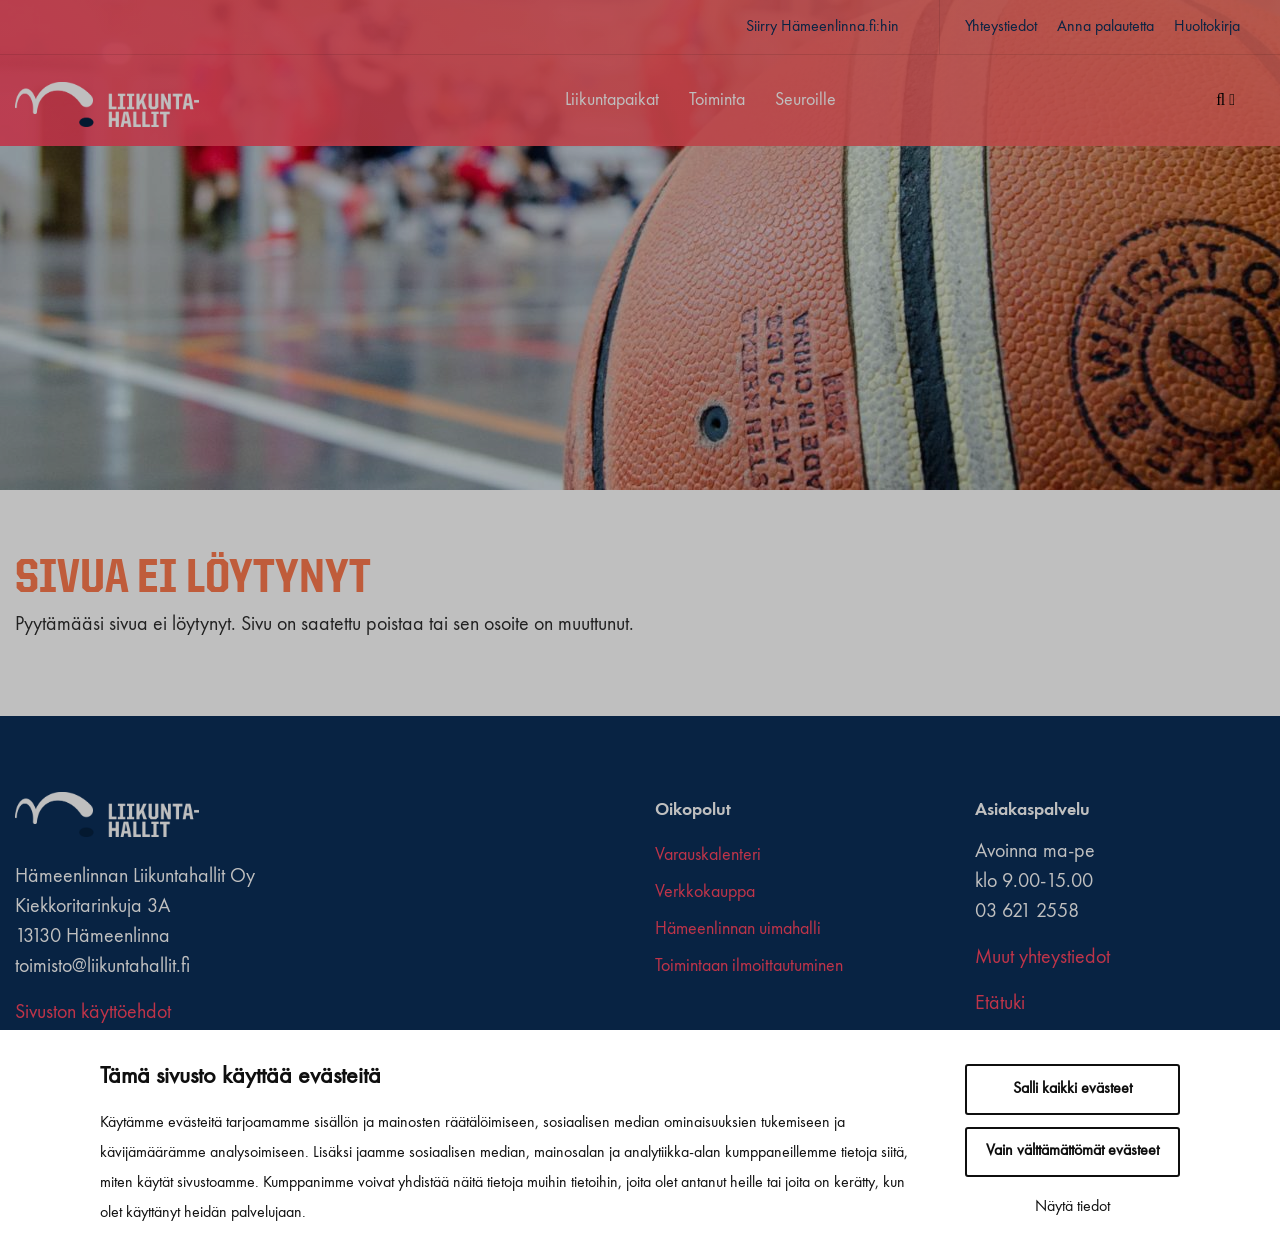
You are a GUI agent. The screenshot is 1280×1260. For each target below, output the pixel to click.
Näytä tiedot (1072, 1207)
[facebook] (662, 1019)
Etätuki (1000, 1004)
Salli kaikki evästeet (1072, 1089)
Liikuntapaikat (612, 100)
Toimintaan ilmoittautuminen (749, 966)
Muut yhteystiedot (1042, 958)
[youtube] (719, 1019)
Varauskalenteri (708, 855)
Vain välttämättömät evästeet (1072, 1151)
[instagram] (700, 1019)
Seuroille (805, 100)
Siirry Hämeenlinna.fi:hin (822, 27)
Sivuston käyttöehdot (93, 1013)
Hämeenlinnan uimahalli (738, 929)
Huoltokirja (1207, 27)
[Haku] (1225, 101)
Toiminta (717, 100)
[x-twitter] (681, 1019)
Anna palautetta (1105, 27)
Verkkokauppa (705, 892)
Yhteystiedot (1001, 27)
